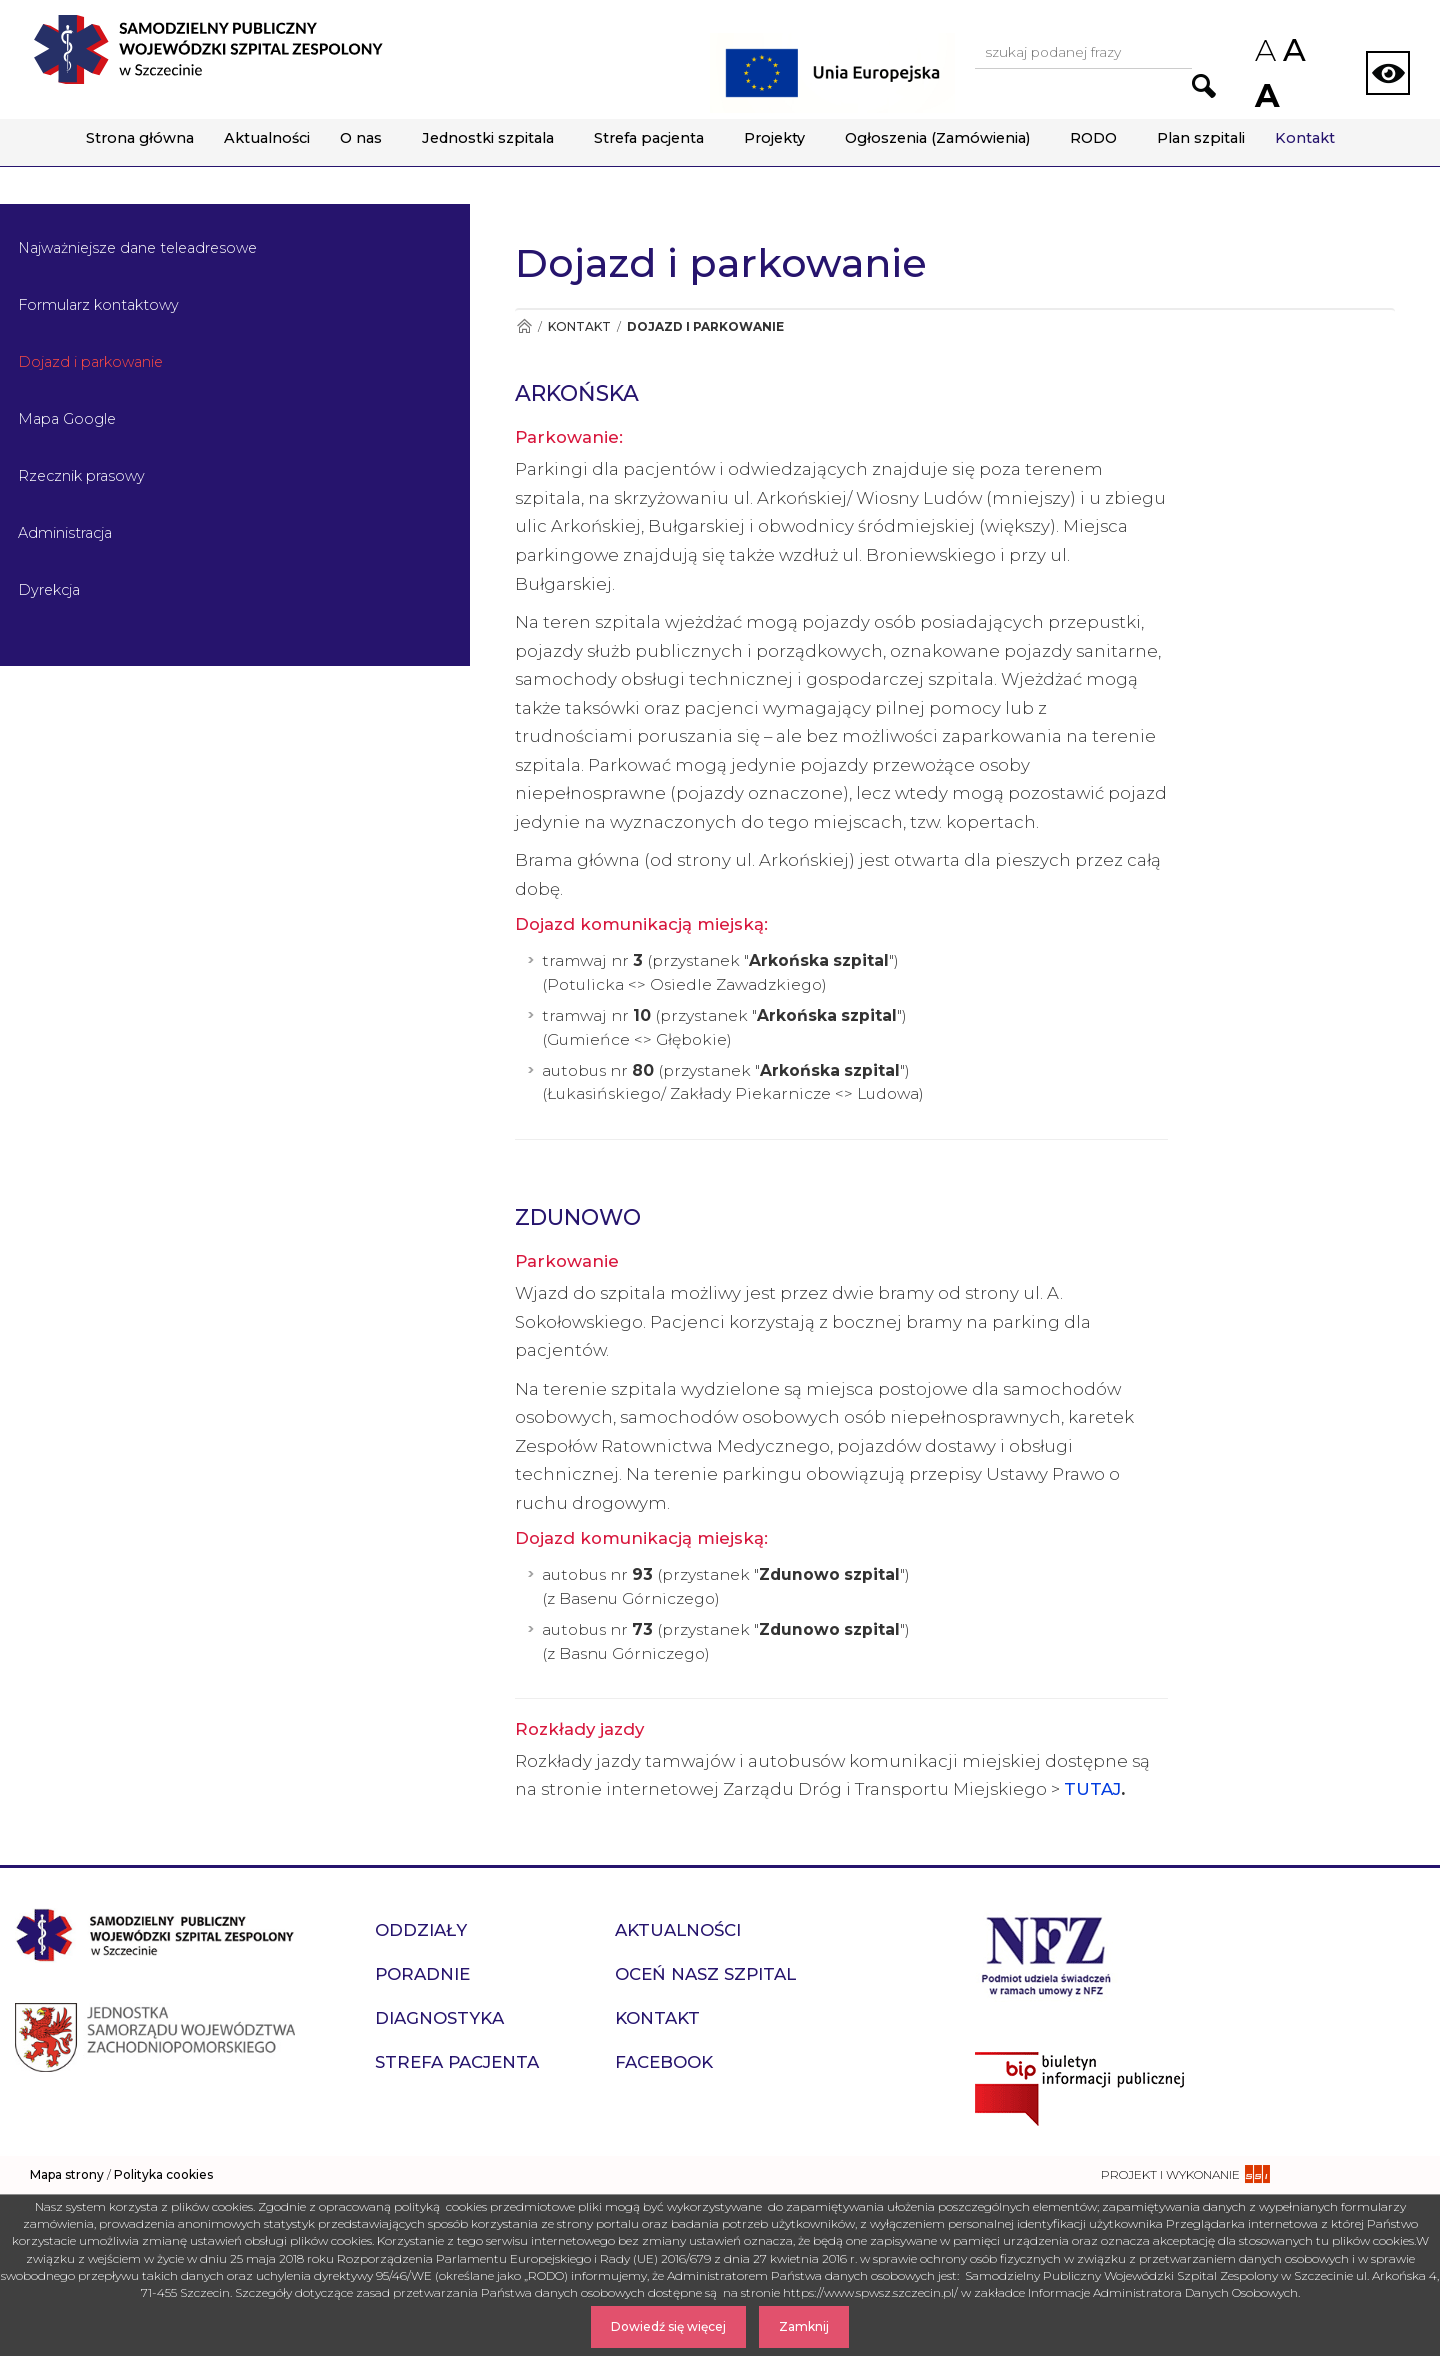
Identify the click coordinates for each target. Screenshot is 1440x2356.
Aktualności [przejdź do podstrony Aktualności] (678, 1930)
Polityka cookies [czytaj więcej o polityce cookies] (163, 2174)
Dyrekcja (49, 590)
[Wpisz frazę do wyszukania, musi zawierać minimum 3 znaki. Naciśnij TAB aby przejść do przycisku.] (1083, 53)
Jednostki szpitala (488, 138)
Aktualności (267, 138)
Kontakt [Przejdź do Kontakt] (579, 326)
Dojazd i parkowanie (90, 362)
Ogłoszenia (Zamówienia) (937, 138)
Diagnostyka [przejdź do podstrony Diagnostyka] (439, 2018)
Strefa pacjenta (649, 138)
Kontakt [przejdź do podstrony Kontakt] (657, 2018)
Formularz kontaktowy (98, 305)
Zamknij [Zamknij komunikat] (804, 2326)
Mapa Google (67, 419)
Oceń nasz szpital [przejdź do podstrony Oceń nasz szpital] (705, 1974)
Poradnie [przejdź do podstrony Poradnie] (422, 1974)
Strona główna (140, 138)
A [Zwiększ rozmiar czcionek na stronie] (1265, 95)
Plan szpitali (1201, 138)
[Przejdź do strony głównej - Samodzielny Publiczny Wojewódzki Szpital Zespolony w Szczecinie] (208, 49)
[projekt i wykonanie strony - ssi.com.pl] (1185, 2174)
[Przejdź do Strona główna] (523, 326)
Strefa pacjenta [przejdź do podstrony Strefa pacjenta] (457, 2062)
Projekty (774, 138)
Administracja (65, 533)
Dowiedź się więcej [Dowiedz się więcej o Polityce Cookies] (668, 2326)
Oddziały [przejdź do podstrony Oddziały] (421, 1930)
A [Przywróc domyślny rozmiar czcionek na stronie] (1293, 50)
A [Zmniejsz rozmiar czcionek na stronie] (1264, 50)
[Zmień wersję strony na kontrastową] (1388, 73)
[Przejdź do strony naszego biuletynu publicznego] (1200, 2089)
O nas (361, 138)
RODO (1093, 138)
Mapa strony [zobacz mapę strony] (67, 2174)
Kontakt (1305, 138)
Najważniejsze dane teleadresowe (137, 248)
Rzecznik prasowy (81, 476)
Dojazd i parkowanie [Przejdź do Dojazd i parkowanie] (705, 326)
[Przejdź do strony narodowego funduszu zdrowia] (1046, 1953)
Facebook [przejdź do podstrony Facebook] (664, 2062)
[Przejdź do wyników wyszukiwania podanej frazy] (1204, 86)
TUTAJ (1092, 1789)
